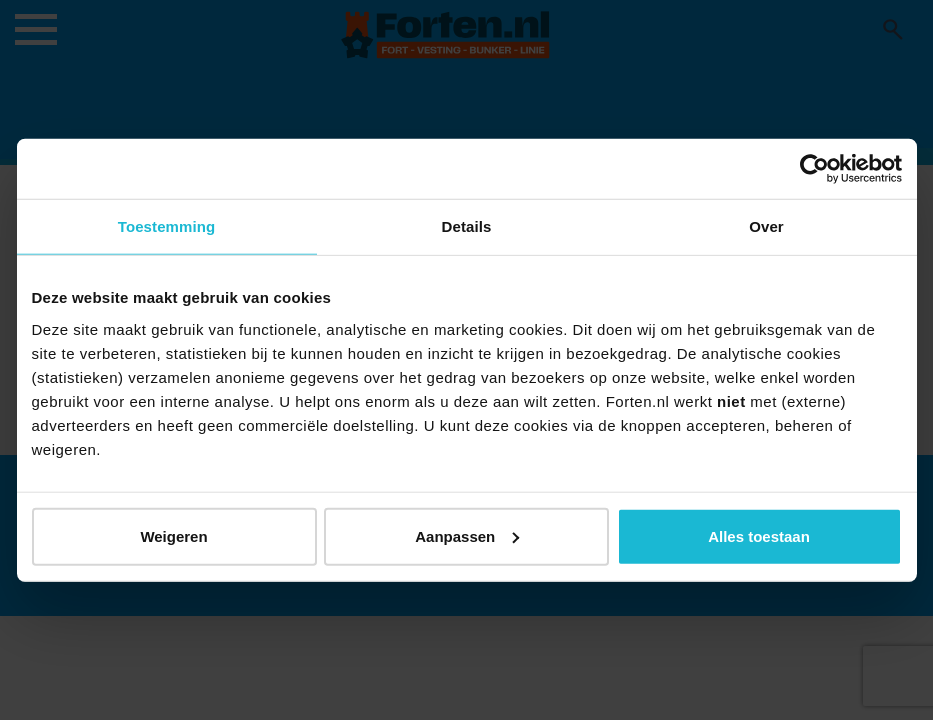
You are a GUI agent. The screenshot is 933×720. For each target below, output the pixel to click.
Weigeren (173, 535)
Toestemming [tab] (167, 226)
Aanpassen (467, 535)
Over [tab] (766, 226)
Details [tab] (467, 226)
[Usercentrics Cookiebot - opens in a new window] (814, 169)
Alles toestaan (759, 535)
